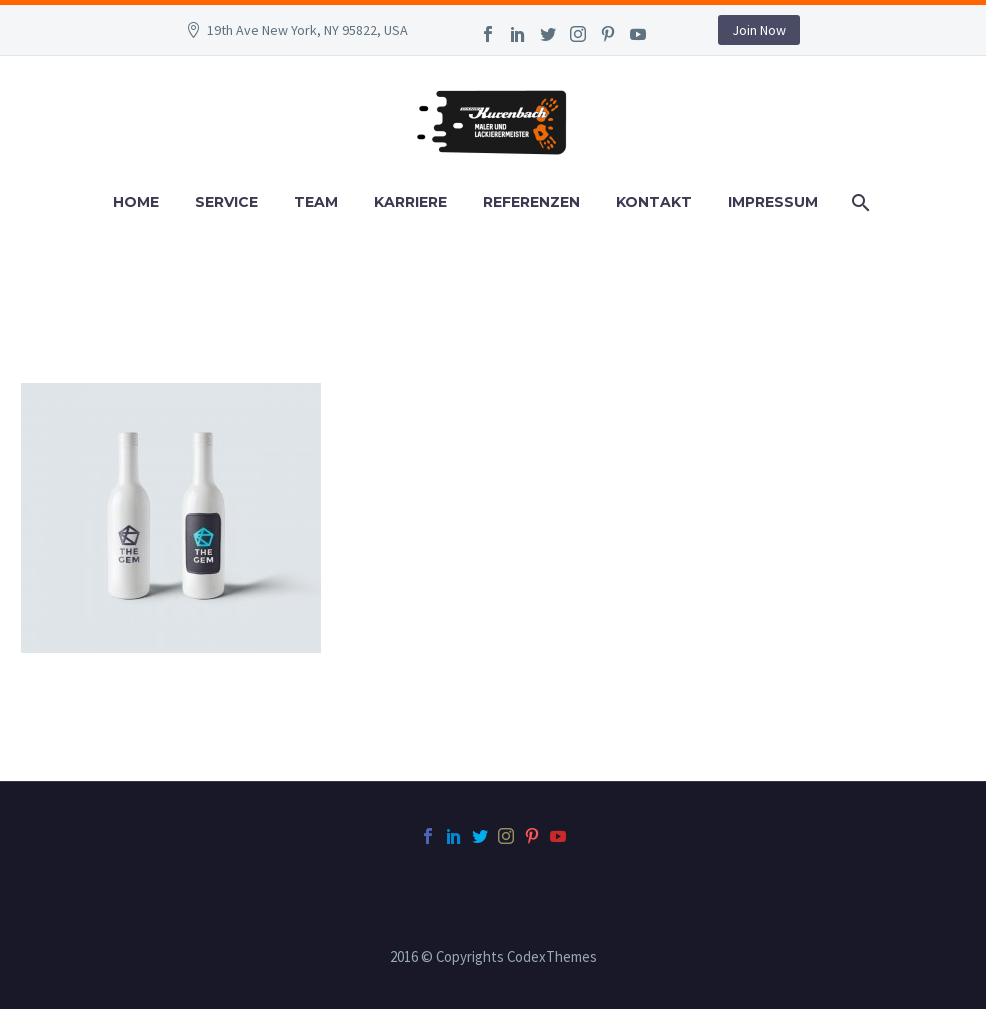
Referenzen (531, 202)
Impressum (773, 202)
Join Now (759, 30)
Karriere (410, 202)
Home (136, 202)
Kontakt (654, 202)
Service (226, 202)
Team (316, 202)
